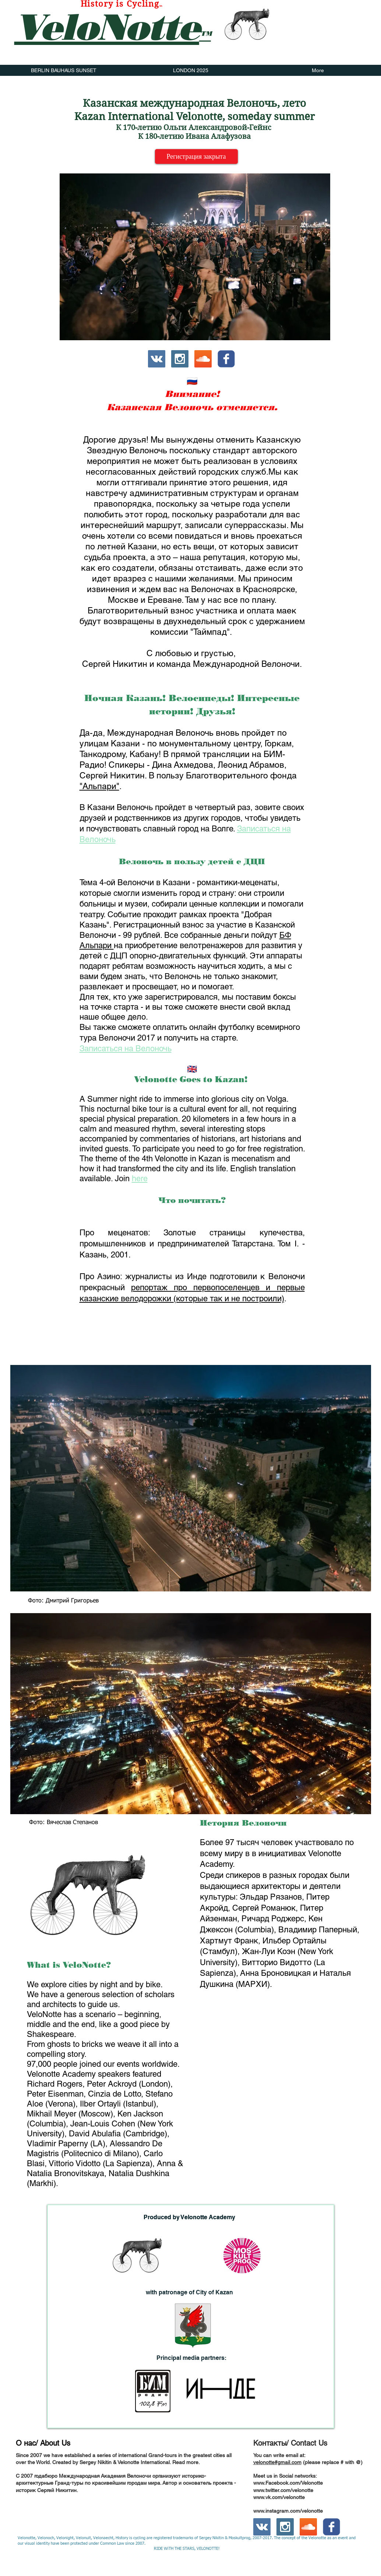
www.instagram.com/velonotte (288, 2511)
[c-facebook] (226, 358)
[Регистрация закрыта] (196, 156)
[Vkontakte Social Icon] (156, 358)
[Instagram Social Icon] (179, 358)
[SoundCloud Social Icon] (203, 358)
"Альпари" (99, 786)
